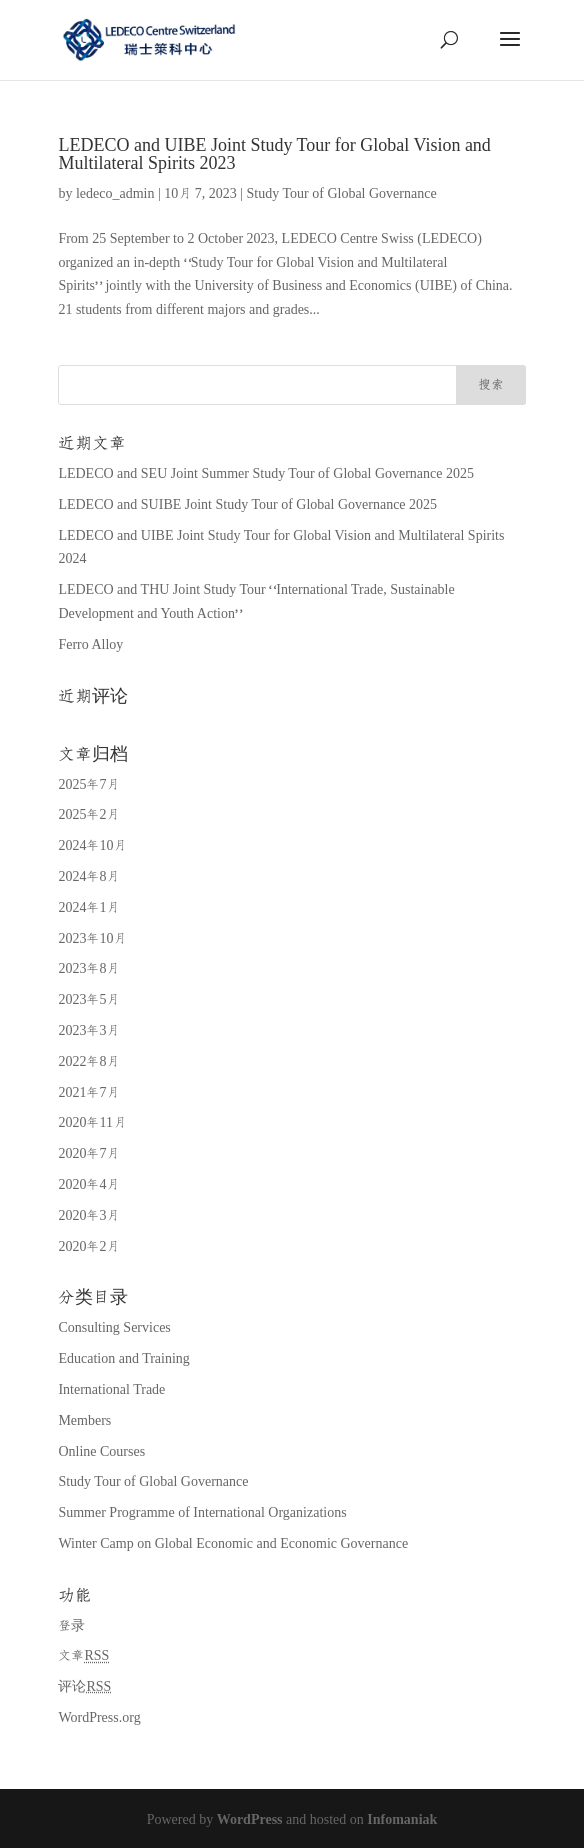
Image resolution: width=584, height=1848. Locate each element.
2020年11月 (91, 1123)
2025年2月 (88, 815)
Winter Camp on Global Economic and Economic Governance (233, 1544)
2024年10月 (92, 846)
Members (84, 1421)
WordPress (250, 1820)
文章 (83, 1656)
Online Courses (101, 1452)
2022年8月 (88, 1062)
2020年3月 (88, 1216)
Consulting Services (114, 1328)
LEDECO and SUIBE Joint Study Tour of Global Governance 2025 (247, 505)
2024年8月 (88, 877)
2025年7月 (88, 785)
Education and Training (123, 1359)
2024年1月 (88, 908)
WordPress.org (99, 1718)
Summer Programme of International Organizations (202, 1513)
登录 (71, 1626)
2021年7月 (88, 1093)
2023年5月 (88, 1000)
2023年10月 (92, 939)
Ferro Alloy (90, 645)
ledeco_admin (115, 194)
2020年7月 (88, 1154)
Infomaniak (402, 1820)
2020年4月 (88, 1185)
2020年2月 (88, 1247)
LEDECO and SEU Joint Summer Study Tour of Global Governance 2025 (266, 474)
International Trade (111, 1390)
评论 (84, 1687)
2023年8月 (88, 969)
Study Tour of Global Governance (342, 194)
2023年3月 (88, 1031)
